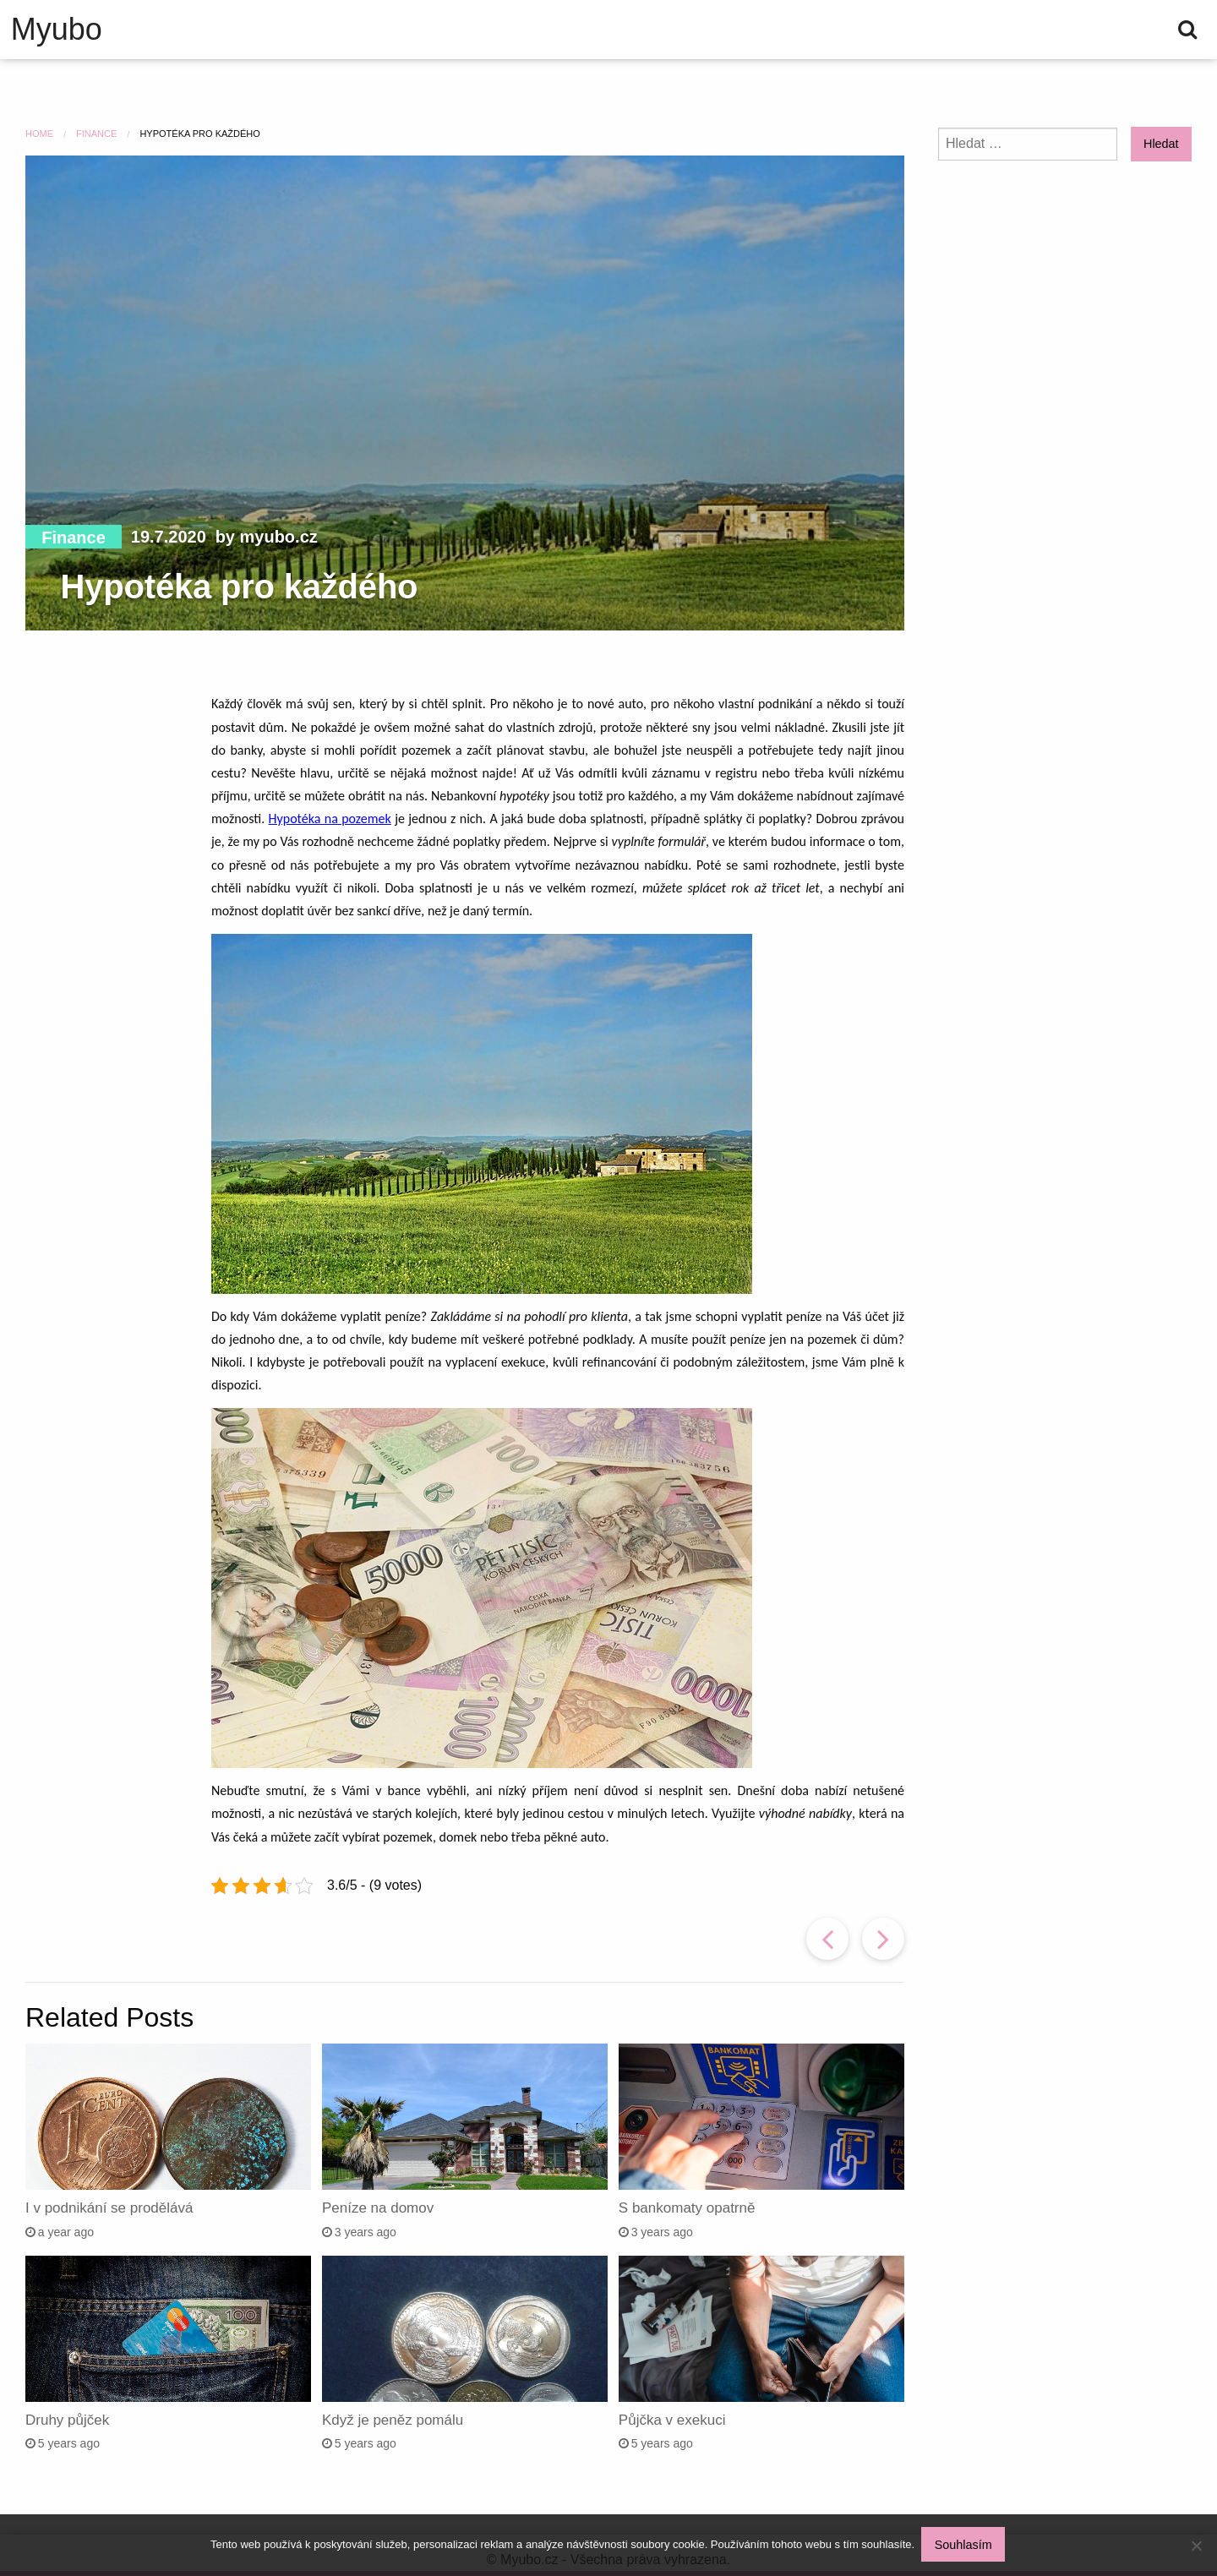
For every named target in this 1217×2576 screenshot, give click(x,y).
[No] (1195, 2546)
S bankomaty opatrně (687, 2208)
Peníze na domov (378, 2208)
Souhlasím (965, 2545)
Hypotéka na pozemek (330, 818)
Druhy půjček (67, 2420)
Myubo (56, 29)
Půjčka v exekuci (672, 2420)
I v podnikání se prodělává (109, 2208)
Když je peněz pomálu (392, 2420)
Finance (73, 537)
